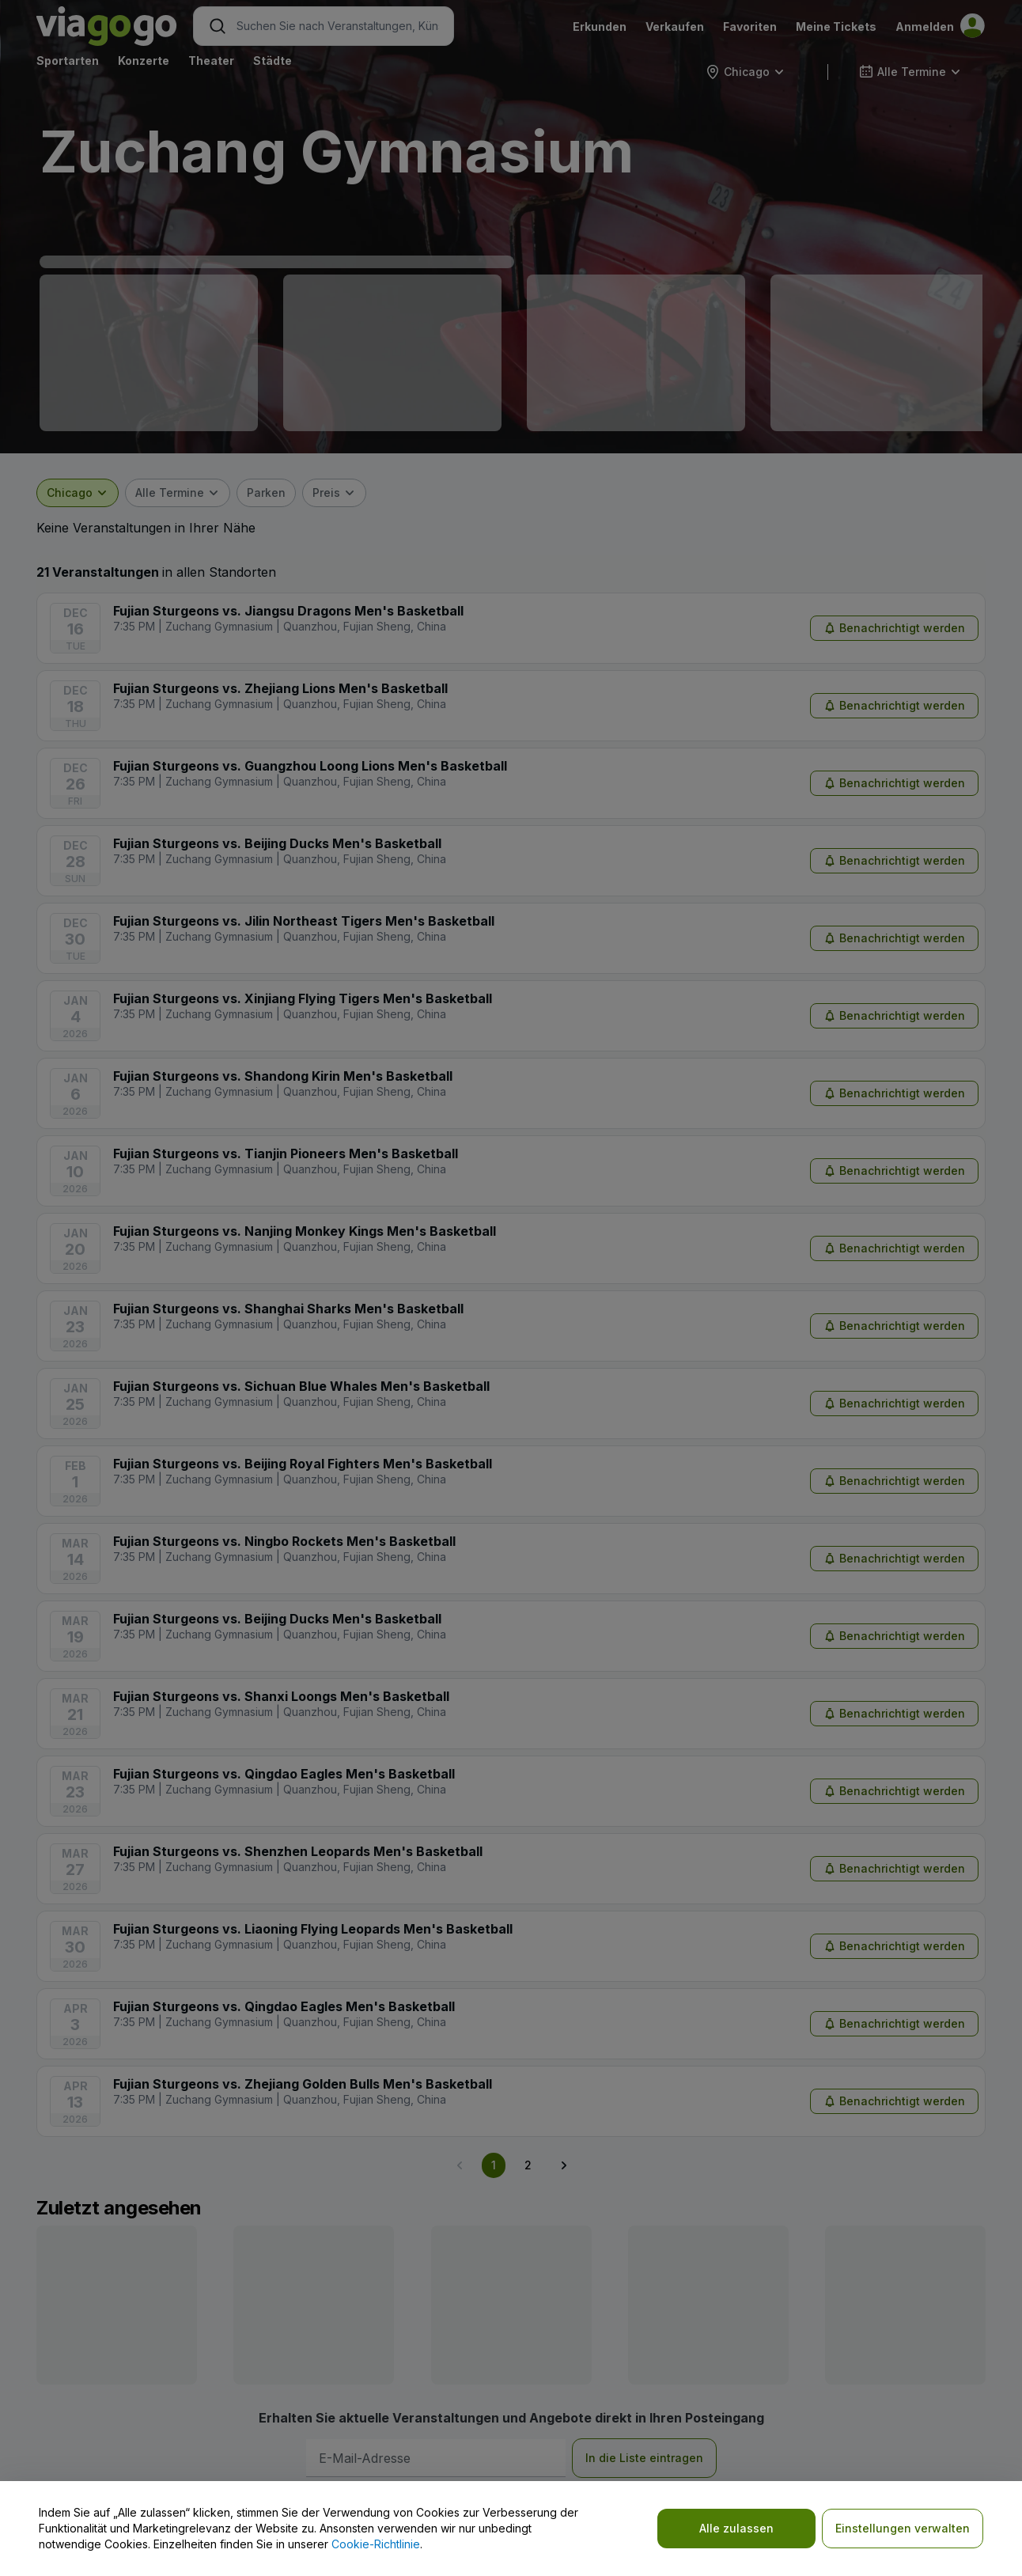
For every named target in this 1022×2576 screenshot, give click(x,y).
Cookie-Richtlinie (375, 2544)
